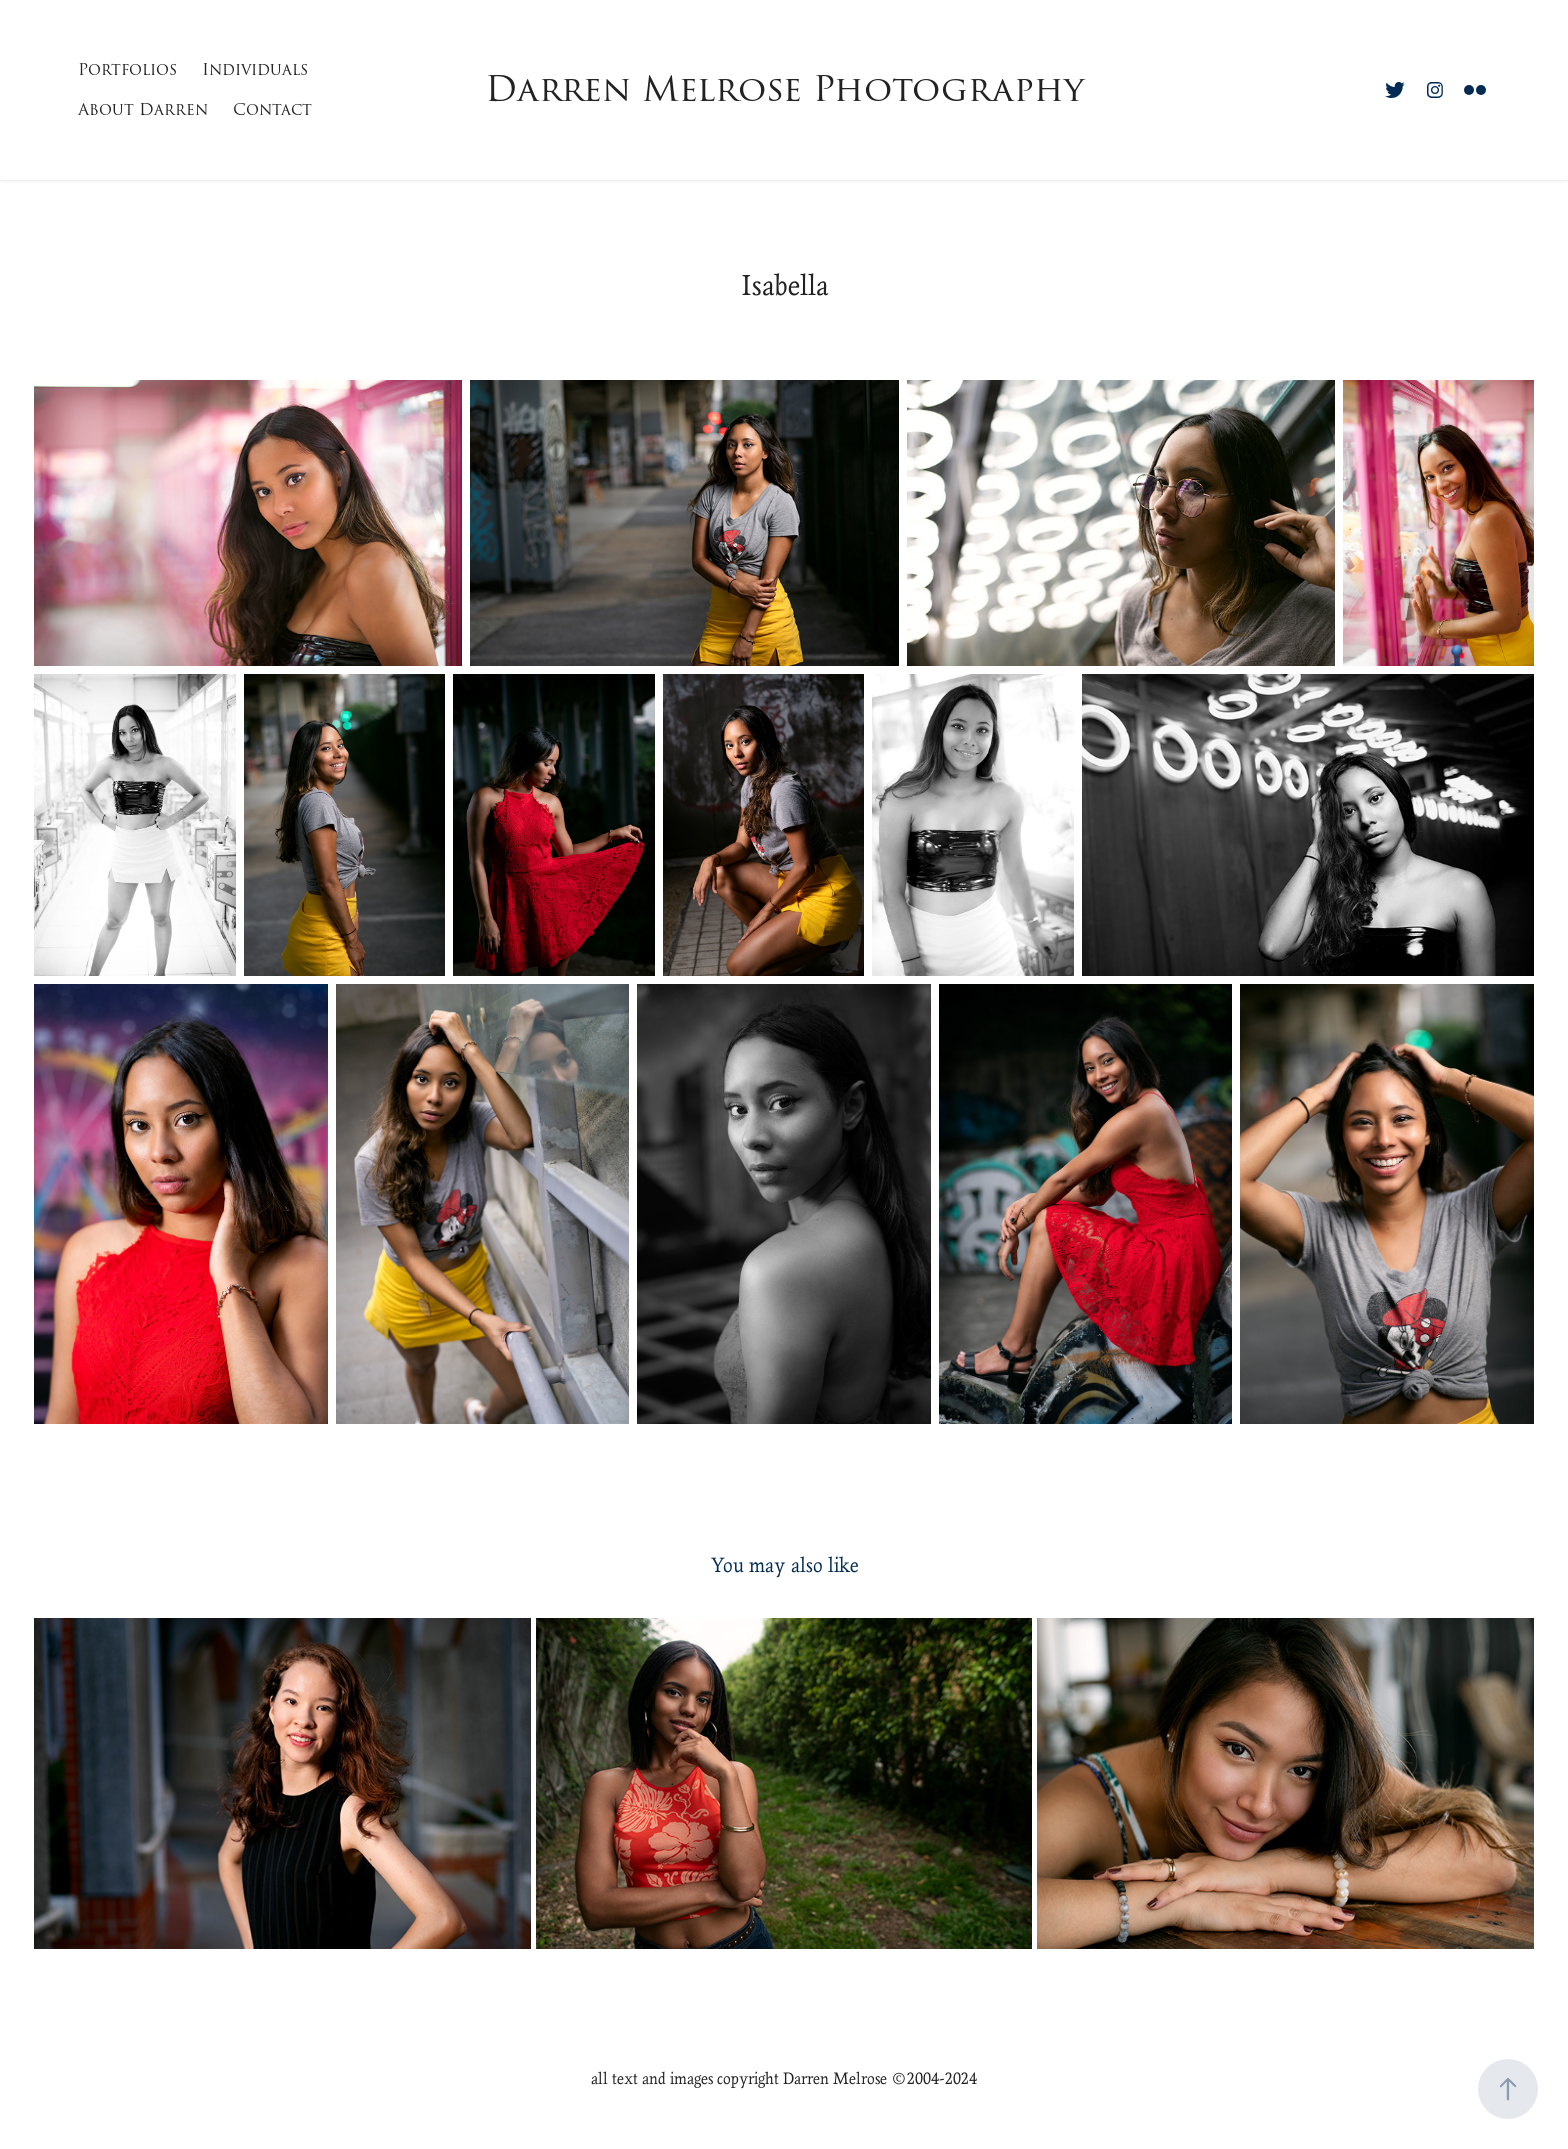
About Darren (143, 110)
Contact (272, 110)
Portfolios (127, 70)
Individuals (255, 70)
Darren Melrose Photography (784, 89)
